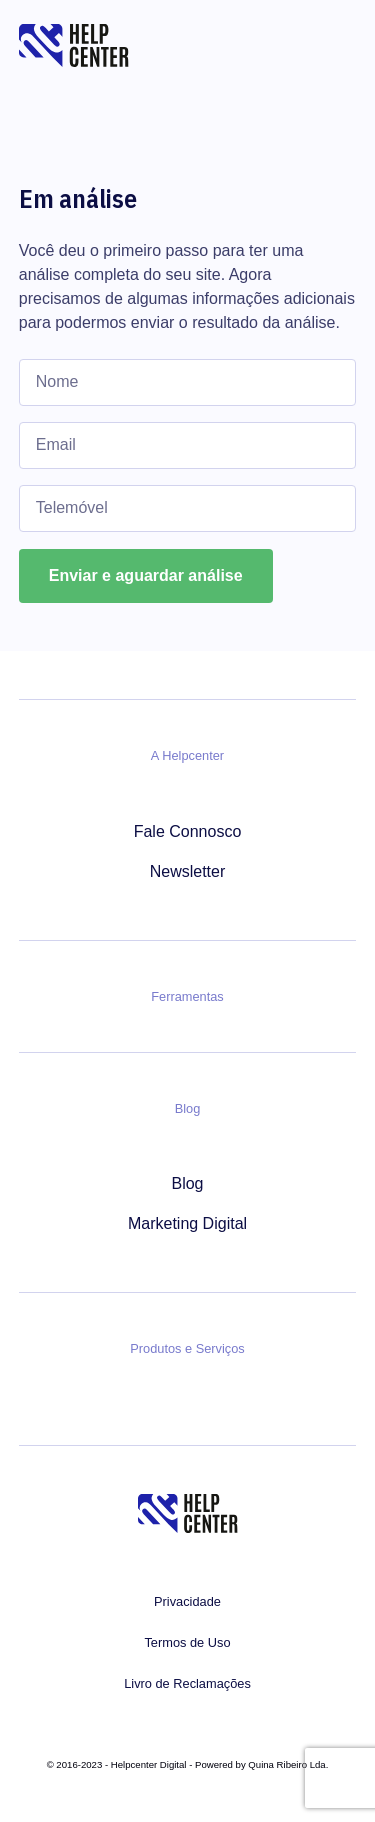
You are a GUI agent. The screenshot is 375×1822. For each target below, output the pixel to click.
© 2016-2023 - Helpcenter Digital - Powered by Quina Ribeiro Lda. (188, 1764)
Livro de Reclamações (187, 1683)
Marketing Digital (187, 1223)
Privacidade (187, 1601)
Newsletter (188, 871)
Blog (187, 1183)
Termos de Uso (187, 1642)
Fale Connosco (188, 831)
